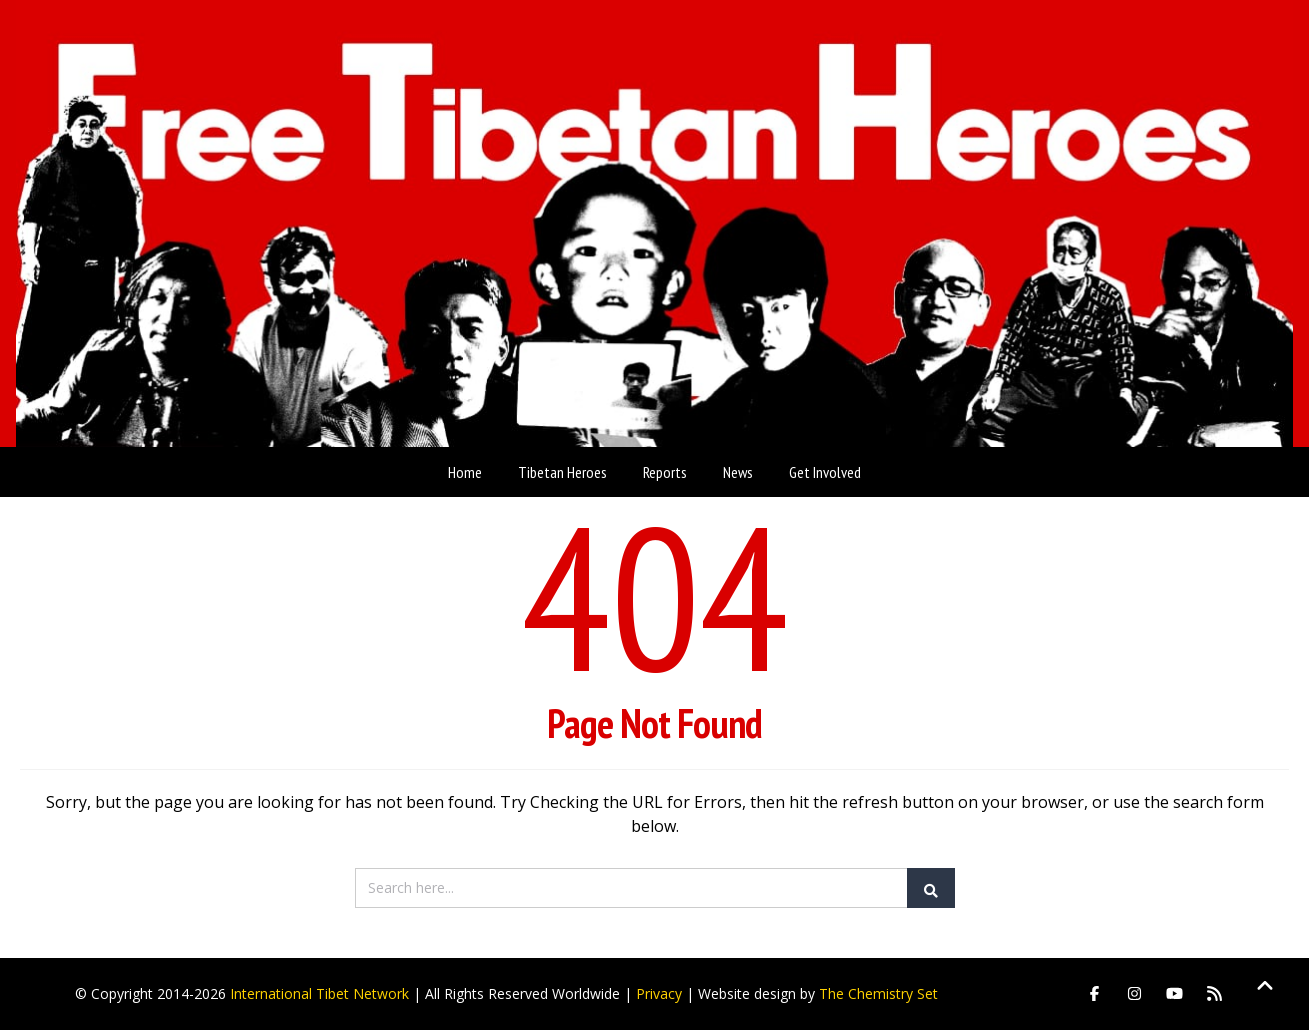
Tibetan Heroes (562, 472)
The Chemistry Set (878, 993)
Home (465, 472)
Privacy (659, 993)
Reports (665, 472)
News (738, 472)
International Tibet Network (319, 993)
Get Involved (825, 472)
